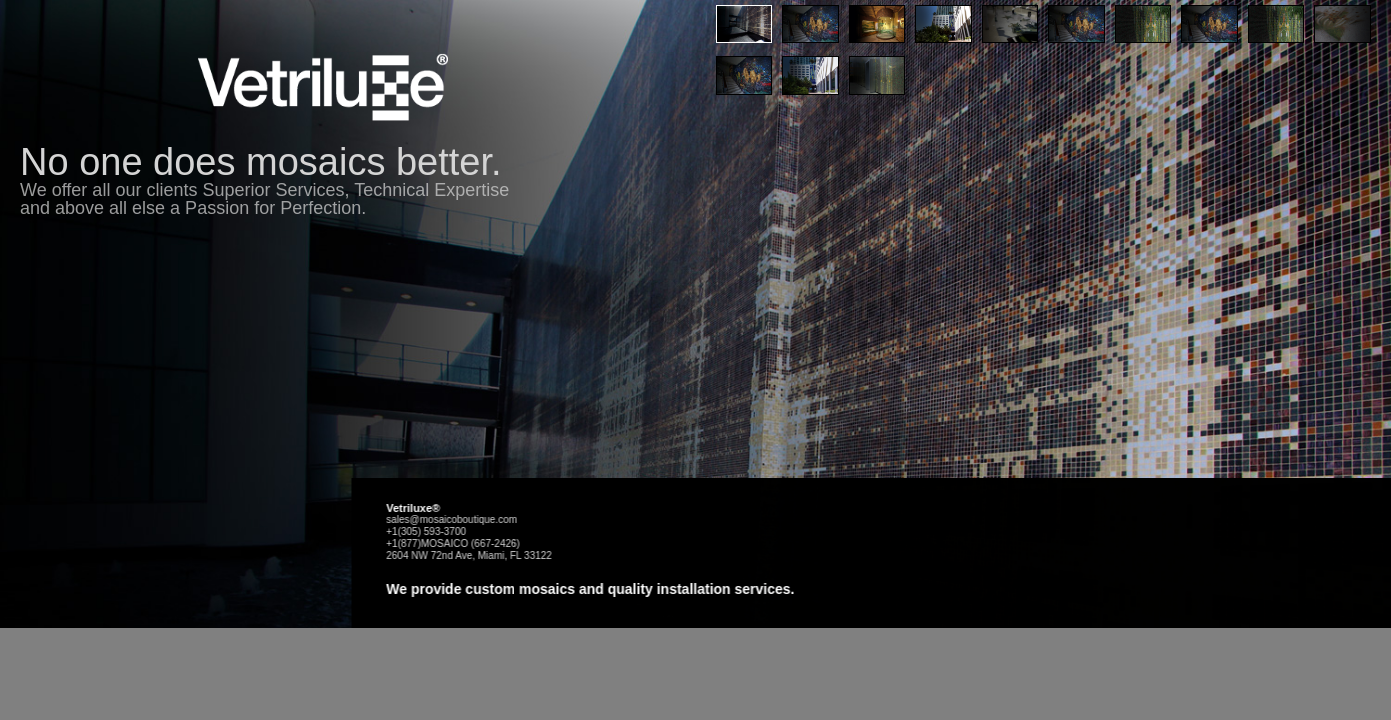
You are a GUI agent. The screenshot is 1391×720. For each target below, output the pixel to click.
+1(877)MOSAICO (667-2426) (692, 610)
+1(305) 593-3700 (665, 598)
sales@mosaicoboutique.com (690, 586)
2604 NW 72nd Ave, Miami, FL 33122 (708, 622)
